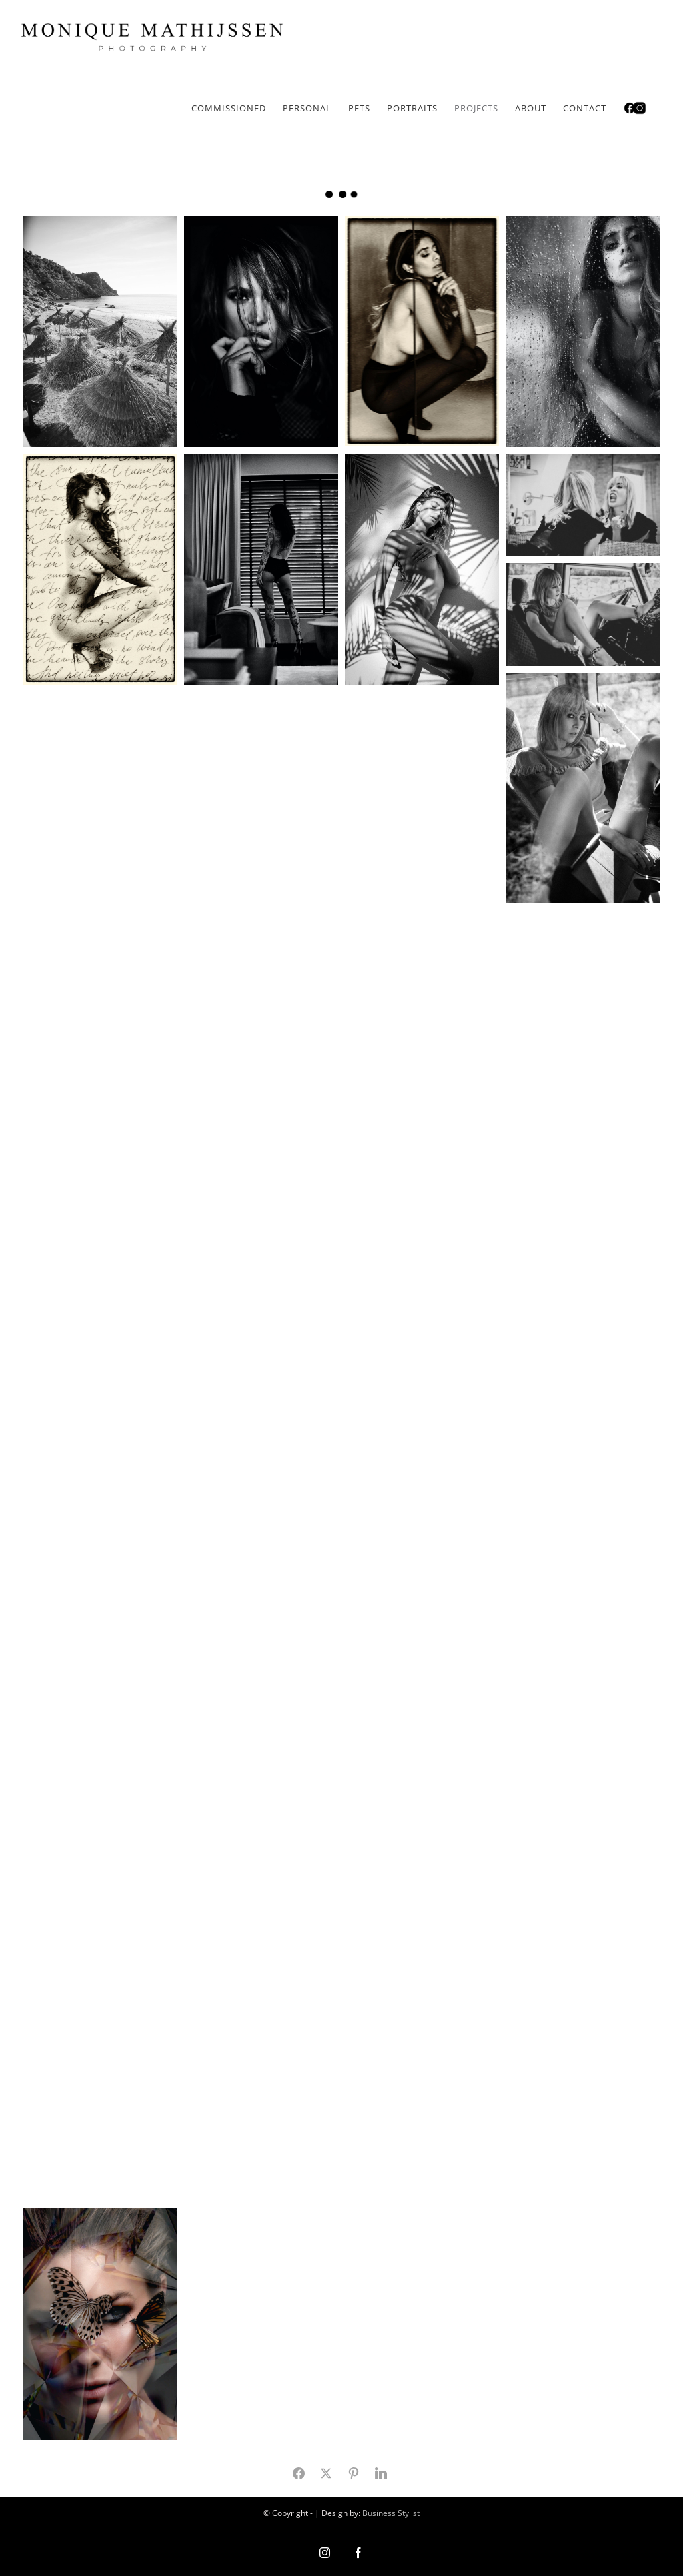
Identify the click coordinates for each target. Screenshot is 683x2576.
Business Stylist (391, 2513)
